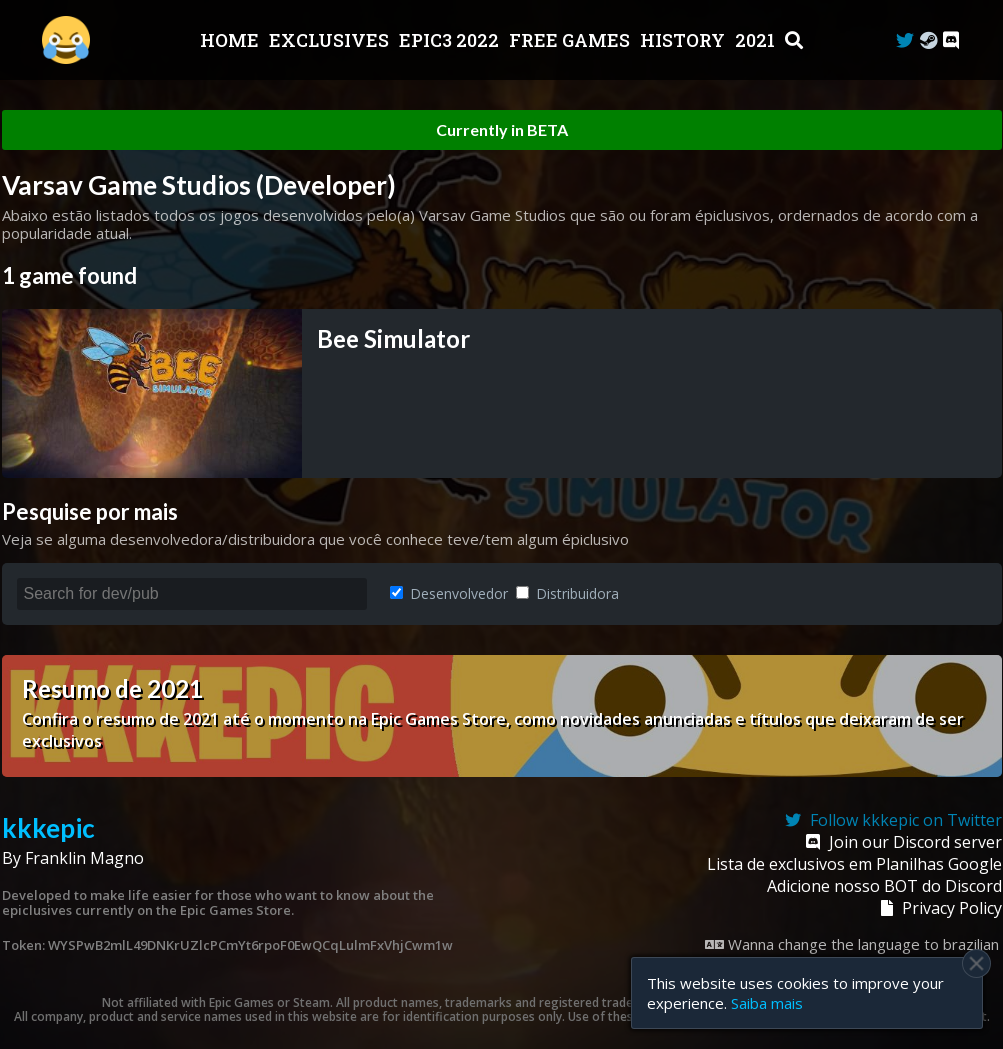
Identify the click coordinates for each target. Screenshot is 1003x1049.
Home (231, 40)
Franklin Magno (84, 858)
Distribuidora (567, 593)
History (684, 40)
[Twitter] (905, 40)
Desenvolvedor (449, 593)
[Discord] (951, 40)
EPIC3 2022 (451, 40)
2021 (757, 40)
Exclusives (331, 40)
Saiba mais (767, 1003)
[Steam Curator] (928, 40)
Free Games (571, 40)
